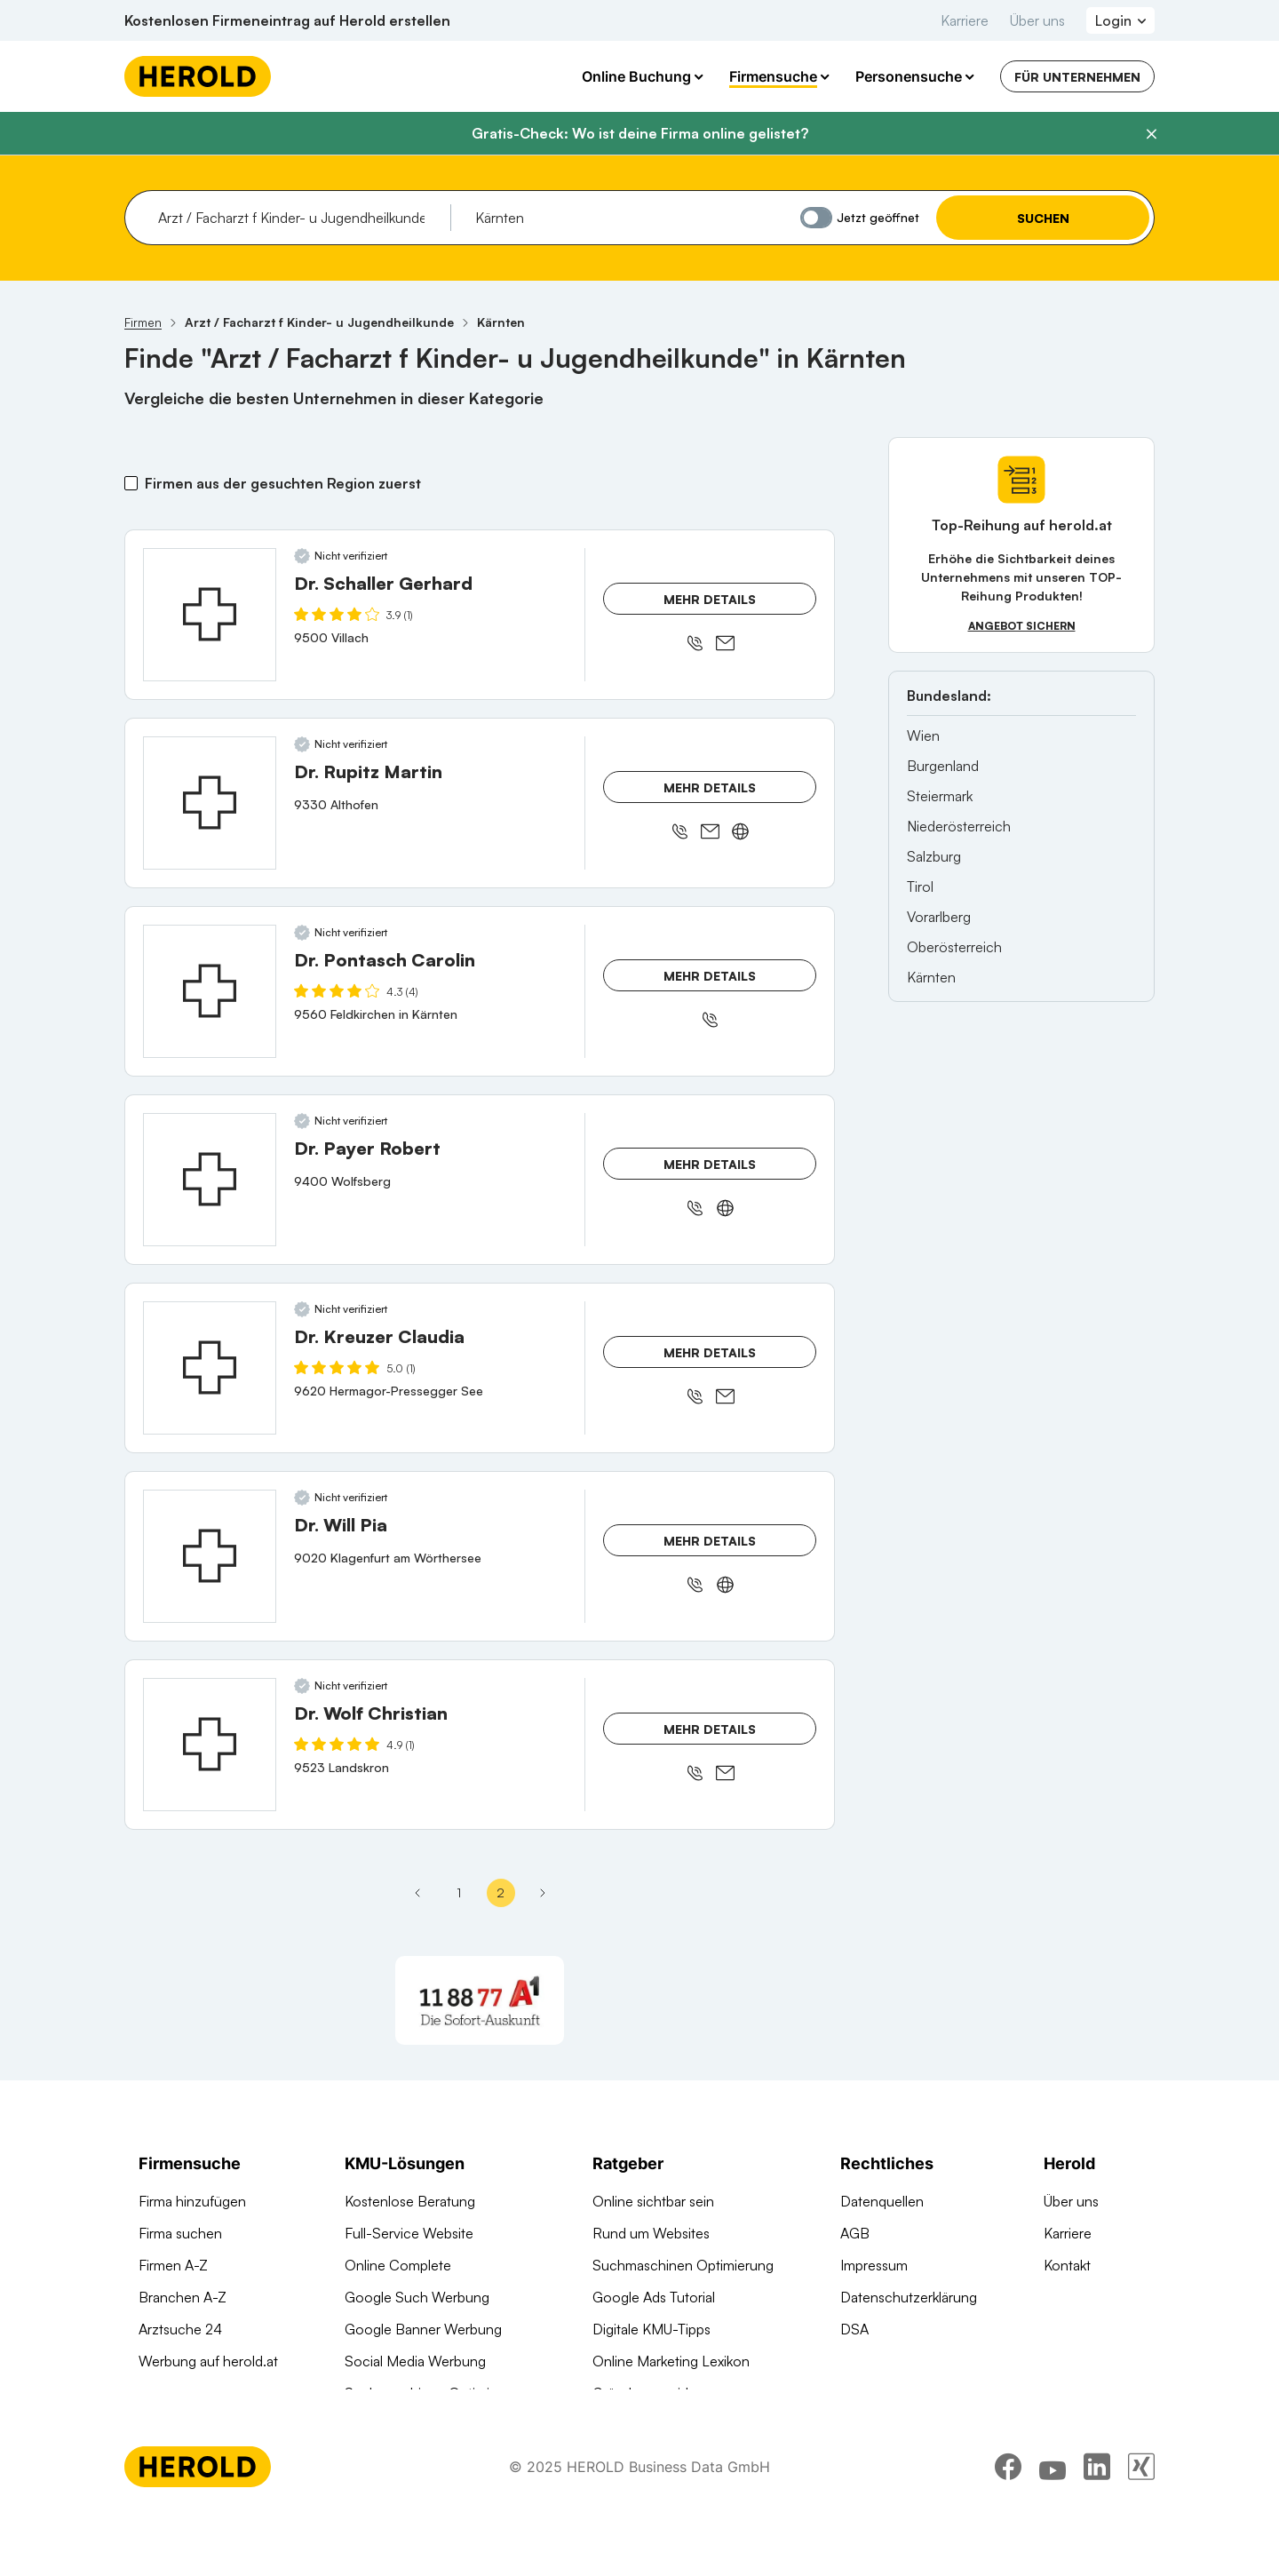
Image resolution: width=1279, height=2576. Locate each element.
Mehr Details (709, 599)
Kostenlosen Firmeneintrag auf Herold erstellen (287, 20)
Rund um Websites (651, 2233)
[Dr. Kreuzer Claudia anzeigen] (209, 1368)
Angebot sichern (1022, 625)
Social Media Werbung (415, 2361)
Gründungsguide (644, 2393)
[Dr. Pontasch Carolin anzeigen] (209, 991)
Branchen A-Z (182, 2297)
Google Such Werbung (417, 2297)
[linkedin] (1097, 2527)
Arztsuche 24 (180, 2329)
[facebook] (1008, 2527)
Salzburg (934, 856)
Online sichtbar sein (653, 2201)
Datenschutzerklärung (908, 2297)
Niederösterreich (959, 826)
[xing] (1141, 2527)
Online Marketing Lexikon (671, 2361)
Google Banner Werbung (423, 2329)
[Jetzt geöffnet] (816, 217)
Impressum (874, 2265)
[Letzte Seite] (542, 1893)
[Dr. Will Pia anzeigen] (209, 1556)
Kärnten (931, 977)
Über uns (1037, 20)
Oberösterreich (954, 947)
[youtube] (1052, 2527)
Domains (372, 2425)
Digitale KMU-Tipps (651, 2329)
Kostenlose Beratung (410, 2201)
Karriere (965, 20)
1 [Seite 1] (459, 1892)
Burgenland (943, 766)
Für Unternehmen (1077, 76)
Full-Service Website (409, 2233)
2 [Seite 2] (500, 1892)
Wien (923, 735)
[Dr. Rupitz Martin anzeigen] (209, 803)
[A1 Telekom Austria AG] (479, 2000)
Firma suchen (180, 2233)
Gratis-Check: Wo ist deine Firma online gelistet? (640, 133)
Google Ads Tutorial (653, 2297)
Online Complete (398, 2265)
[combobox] (298, 217)
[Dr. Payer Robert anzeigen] (209, 1179)
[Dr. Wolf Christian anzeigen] (209, 1744)
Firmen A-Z (173, 2265)
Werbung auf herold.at (208, 2361)
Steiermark (940, 796)
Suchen (1043, 218)
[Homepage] (197, 76)
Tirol (920, 886)
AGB (855, 2233)
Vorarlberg (939, 917)
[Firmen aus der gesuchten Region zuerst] (131, 483)
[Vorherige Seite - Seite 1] (417, 1893)
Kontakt (1067, 2265)
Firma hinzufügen (192, 2201)
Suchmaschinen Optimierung (435, 2393)
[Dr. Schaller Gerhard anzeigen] (209, 614)
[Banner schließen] (1151, 134)
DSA (854, 2329)
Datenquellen (882, 2201)
